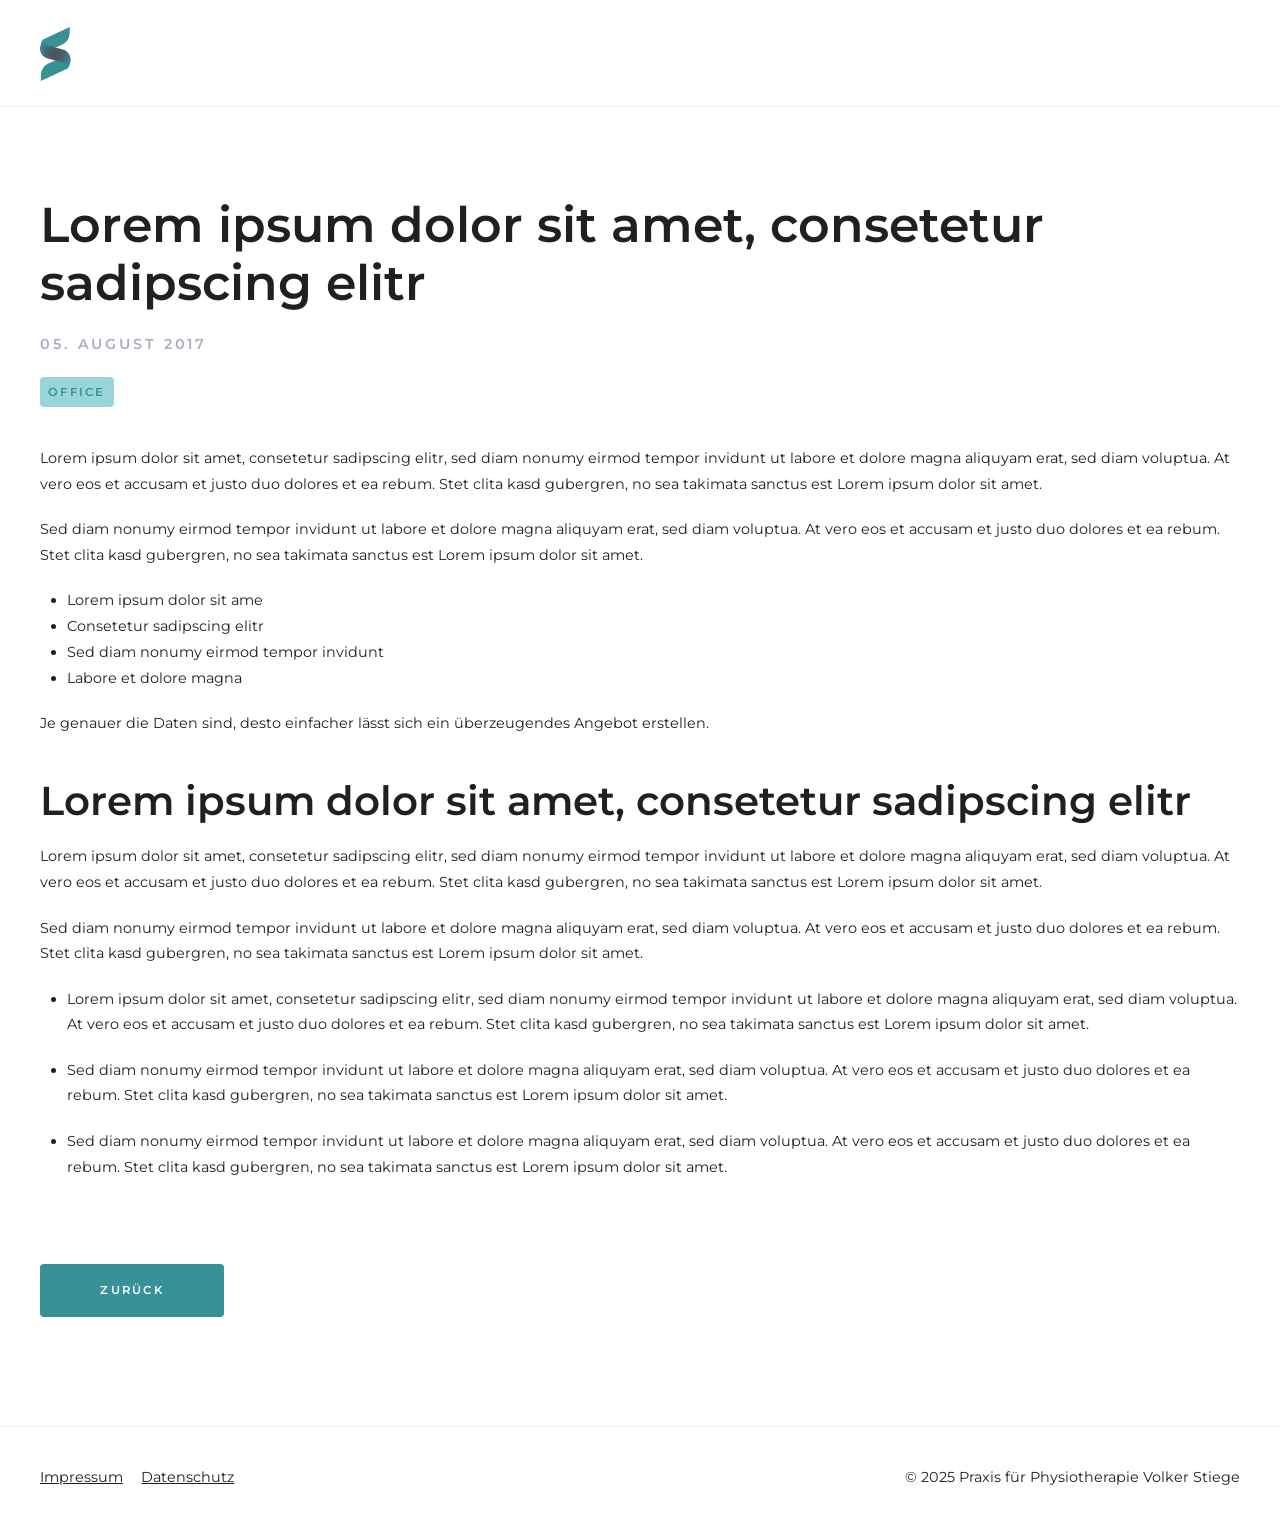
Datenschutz (187, 1477)
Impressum (81, 1477)
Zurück (132, 1290)
